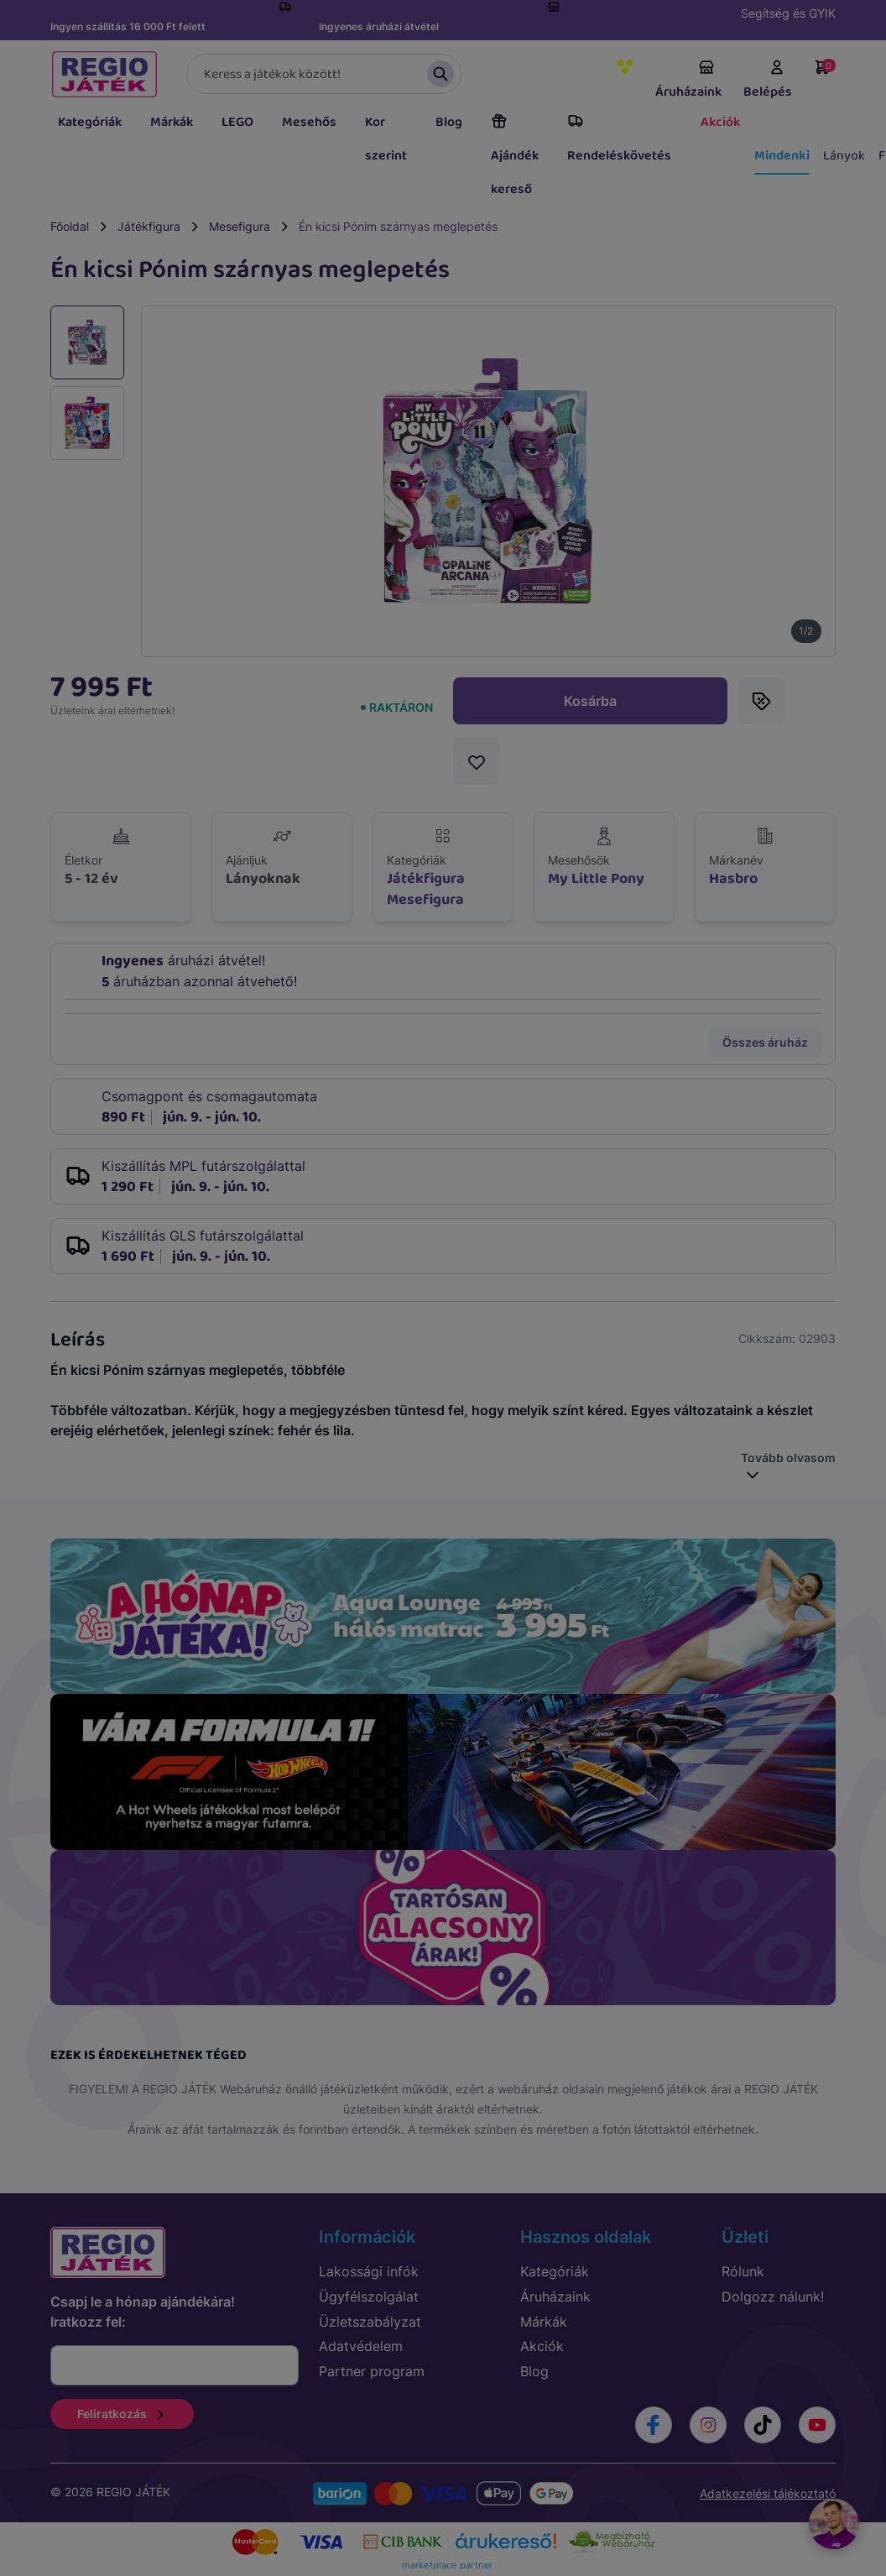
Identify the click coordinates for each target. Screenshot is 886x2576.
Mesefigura (239, 226)
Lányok (844, 155)
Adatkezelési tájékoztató (768, 2493)
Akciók (720, 122)
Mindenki (782, 155)
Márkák (171, 122)
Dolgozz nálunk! (773, 2296)
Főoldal (69, 226)
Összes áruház (765, 1042)
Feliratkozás (122, 2413)
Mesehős (309, 122)
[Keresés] (323, 74)
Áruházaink (688, 80)
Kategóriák (90, 122)
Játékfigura (148, 226)
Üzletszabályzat (370, 2321)
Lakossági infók (369, 2271)
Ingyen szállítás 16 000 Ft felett (128, 26)
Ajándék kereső (515, 156)
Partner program (372, 2371)
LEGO (237, 122)
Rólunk (743, 2271)
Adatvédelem (361, 2346)
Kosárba (590, 700)
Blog (448, 122)
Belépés (767, 80)
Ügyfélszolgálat (369, 2296)
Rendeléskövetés (619, 139)
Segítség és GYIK (788, 13)
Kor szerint (386, 139)
